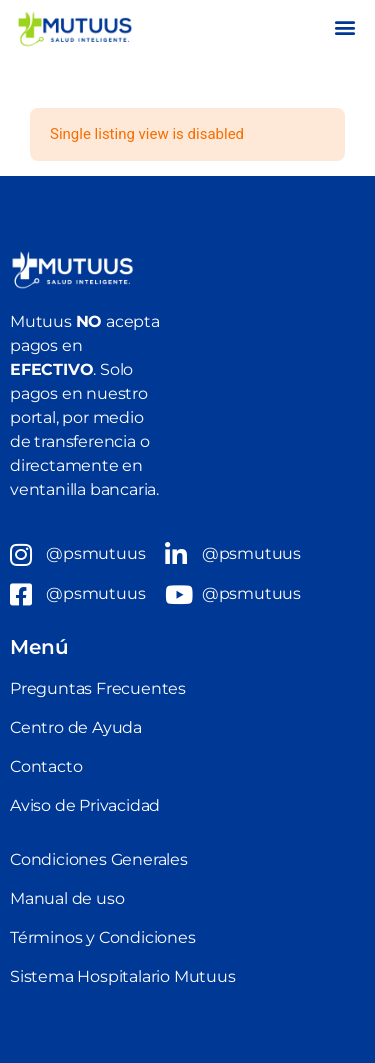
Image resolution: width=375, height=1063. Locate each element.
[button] (344, 26)
